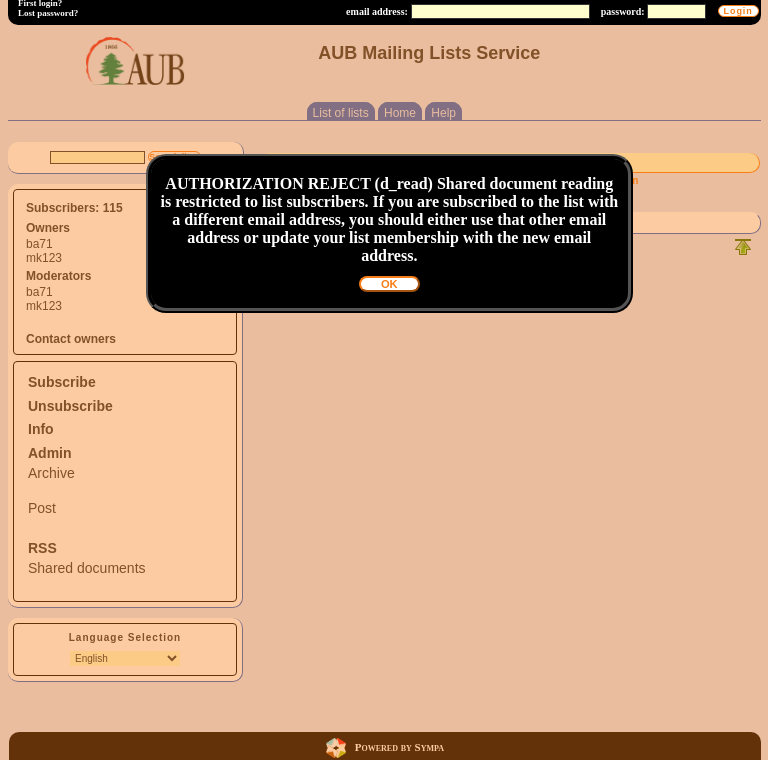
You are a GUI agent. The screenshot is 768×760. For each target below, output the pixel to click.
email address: (377, 11)
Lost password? (48, 13)
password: (623, 11)
